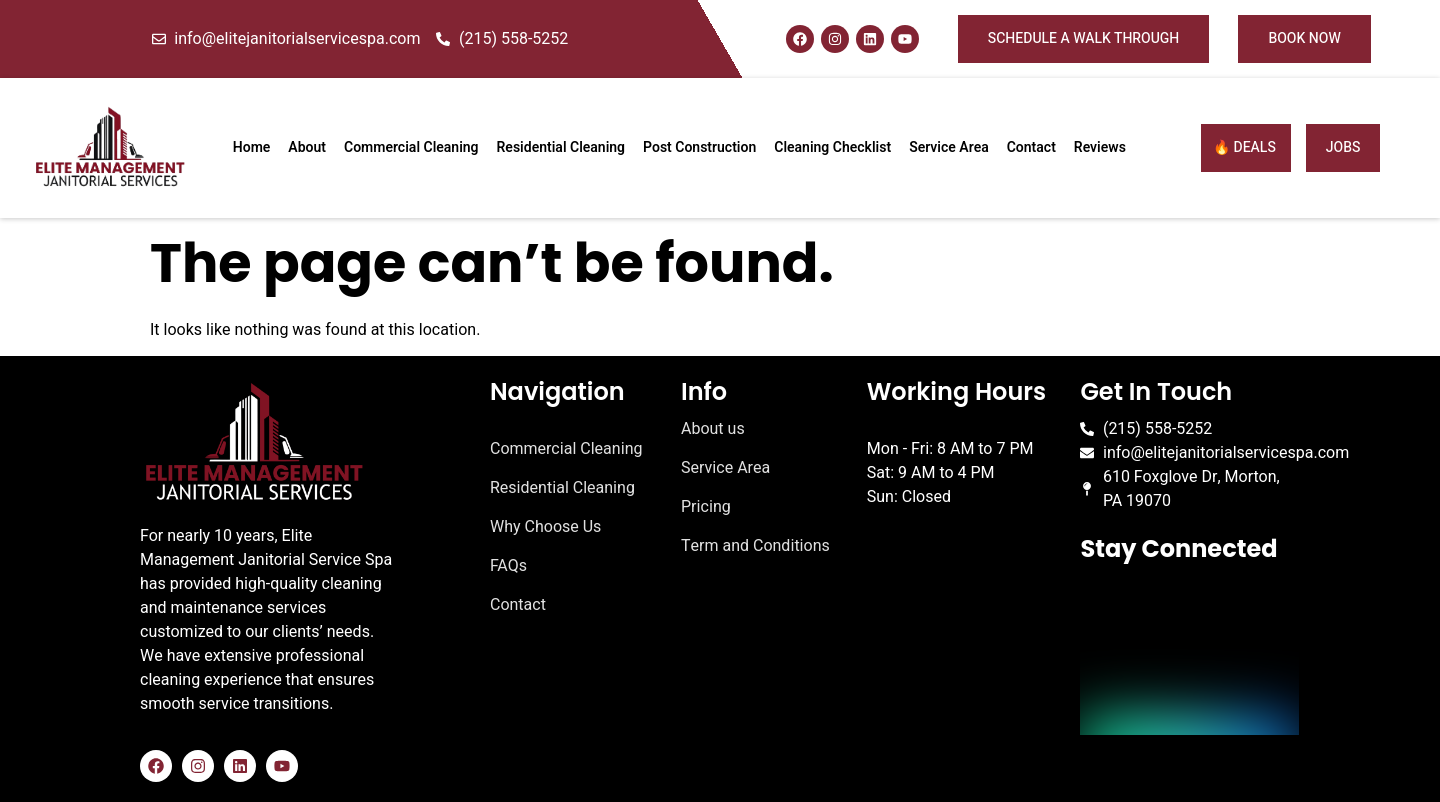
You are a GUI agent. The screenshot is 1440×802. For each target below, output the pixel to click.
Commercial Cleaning (411, 147)
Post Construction (699, 147)
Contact (1031, 147)
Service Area (949, 147)
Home (252, 147)
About (307, 147)
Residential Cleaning (561, 147)
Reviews (1100, 147)
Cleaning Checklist (832, 147)
